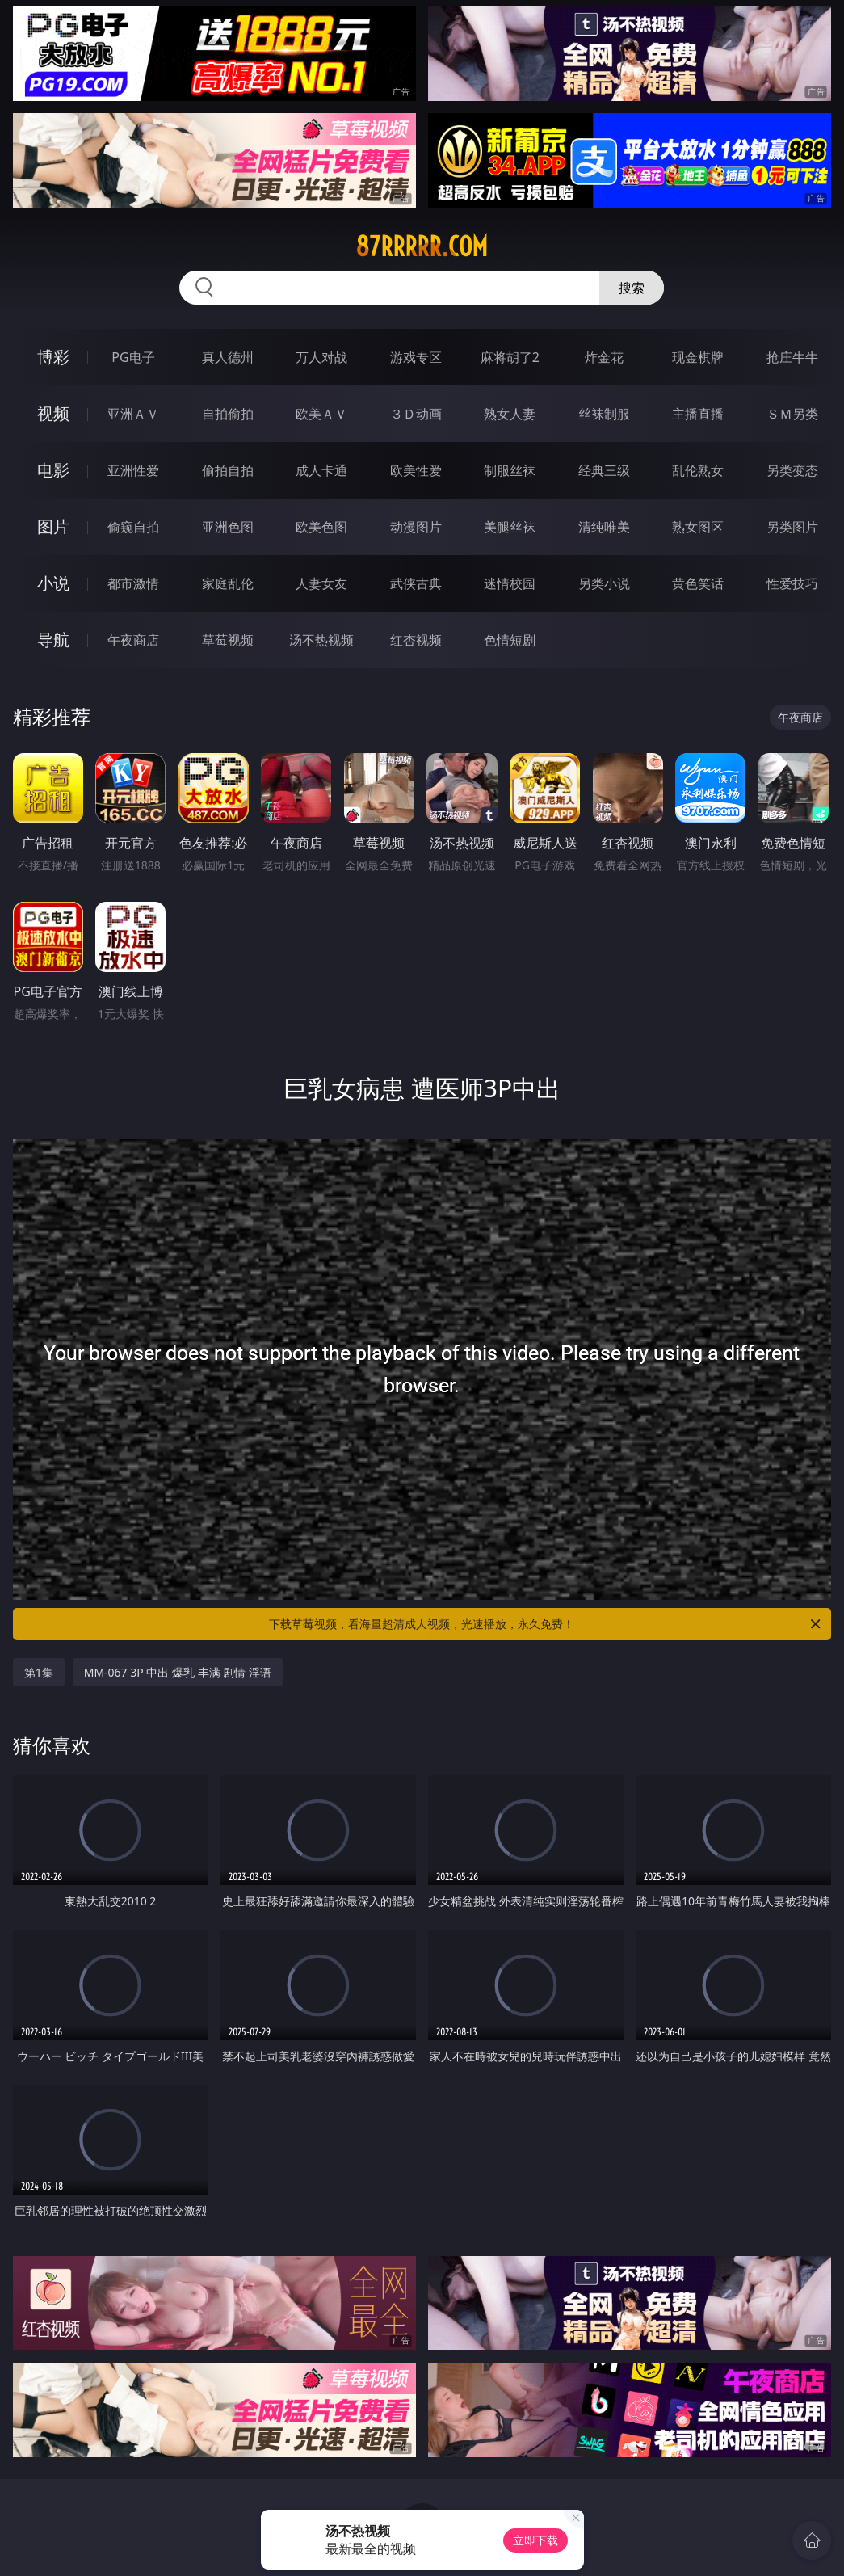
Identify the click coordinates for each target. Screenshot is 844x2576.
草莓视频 (228, 640)
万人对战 (321, 357)
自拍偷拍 (228, 414)
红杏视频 (416, 640)
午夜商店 (133, 640)
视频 (53, 413)
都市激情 (133, 583)
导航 (53, 639)
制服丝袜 (509, 470)
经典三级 (604, 470)
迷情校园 (509, 583)
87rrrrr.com (421, 246)
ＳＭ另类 (792, 414)
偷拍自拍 (228, 470)
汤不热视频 (321, 640)
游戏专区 (416, 357)
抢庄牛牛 (792, 357)
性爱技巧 (792, 583)
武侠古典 (416, 583)
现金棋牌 (698, 357)
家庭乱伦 (228, 583)
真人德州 (228, 357)
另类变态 (792, 470)
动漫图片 (416, 527)
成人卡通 (321, 470)
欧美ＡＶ (321, 414)
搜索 (632, 288)
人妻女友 (321, 583)
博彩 (53, 357)
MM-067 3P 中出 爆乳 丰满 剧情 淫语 (177, 1672)
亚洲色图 (228, 527)
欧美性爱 (416, 470)
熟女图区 (698, 527)
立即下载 (535, 2540)
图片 (53, 526)
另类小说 (604, 583)
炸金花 (604, 357)
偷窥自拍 (133, 527)
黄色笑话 (698, 583)
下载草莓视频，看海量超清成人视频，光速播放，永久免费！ (546, 1624)
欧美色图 (321, 527)
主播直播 (698, 414)
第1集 (38, 1672)
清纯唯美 (604, 527)
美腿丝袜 (509, 527)
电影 (53, 470)
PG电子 (132, 357)
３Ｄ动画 (416, 414)
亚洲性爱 (133, 470)
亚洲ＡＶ (133, 414)
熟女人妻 (509, 414)
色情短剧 (509, 640)
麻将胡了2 (510, 357)
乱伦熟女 (698, 470)
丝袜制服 (604, 414)
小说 (53, 583)
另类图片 (792, 527)
